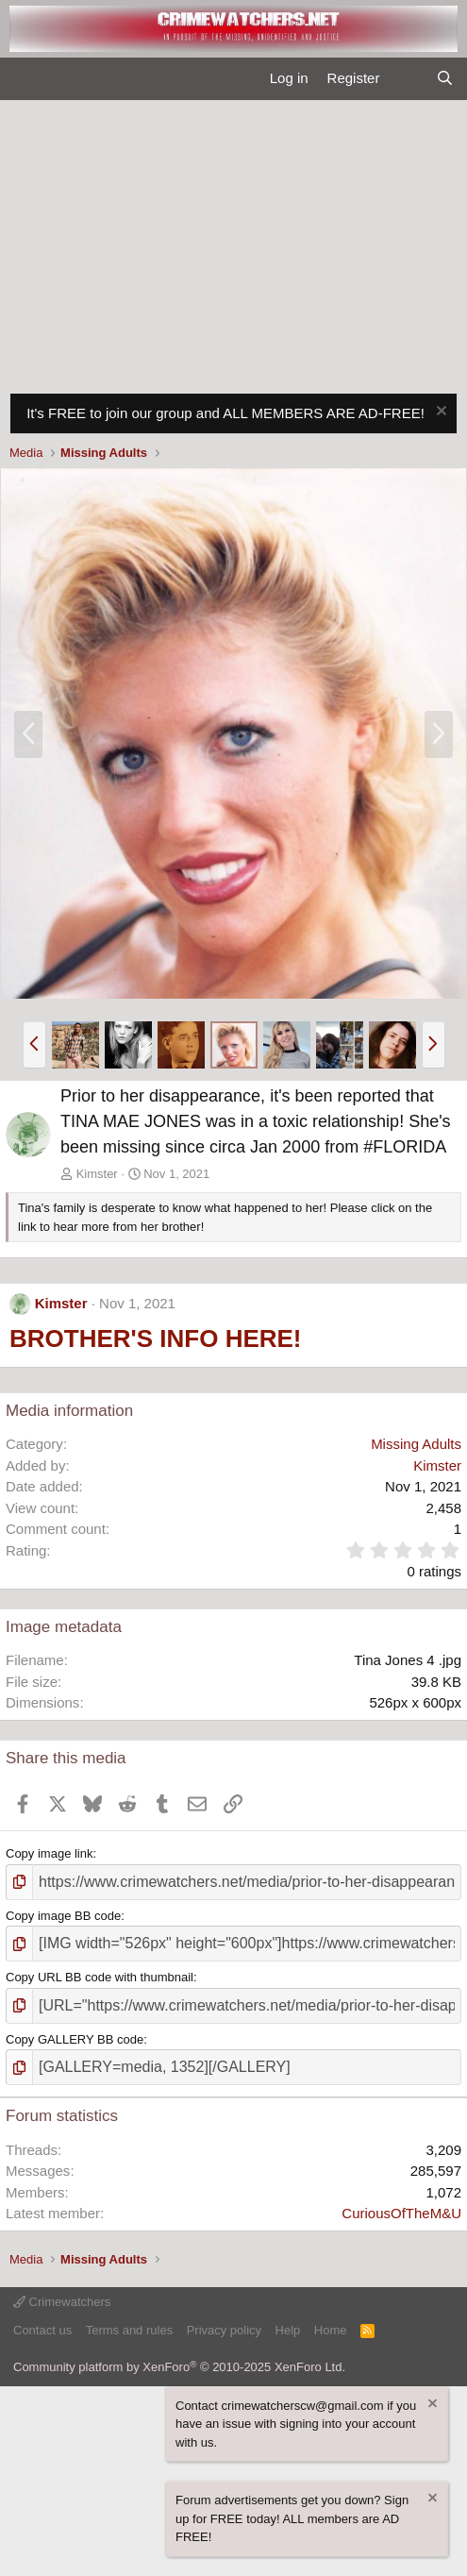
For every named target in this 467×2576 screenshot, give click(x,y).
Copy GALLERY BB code (74, 2039)
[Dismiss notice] (439, 413)
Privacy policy (224, 2330)
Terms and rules (129, 2330)
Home (330, 2330)
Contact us (42, 2330)
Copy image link (49, 1853)
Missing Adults (416, 1444)
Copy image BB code (63, 1916)
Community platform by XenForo (179, 2367)
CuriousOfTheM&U (401, 2213)
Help (288, 2330)
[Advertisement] (233, 241)
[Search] (444, 78)
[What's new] (407, 78)
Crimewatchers (61, 2302)
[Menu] (22, 79)
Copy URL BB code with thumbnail (99, 1977)
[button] (34, 1045)
